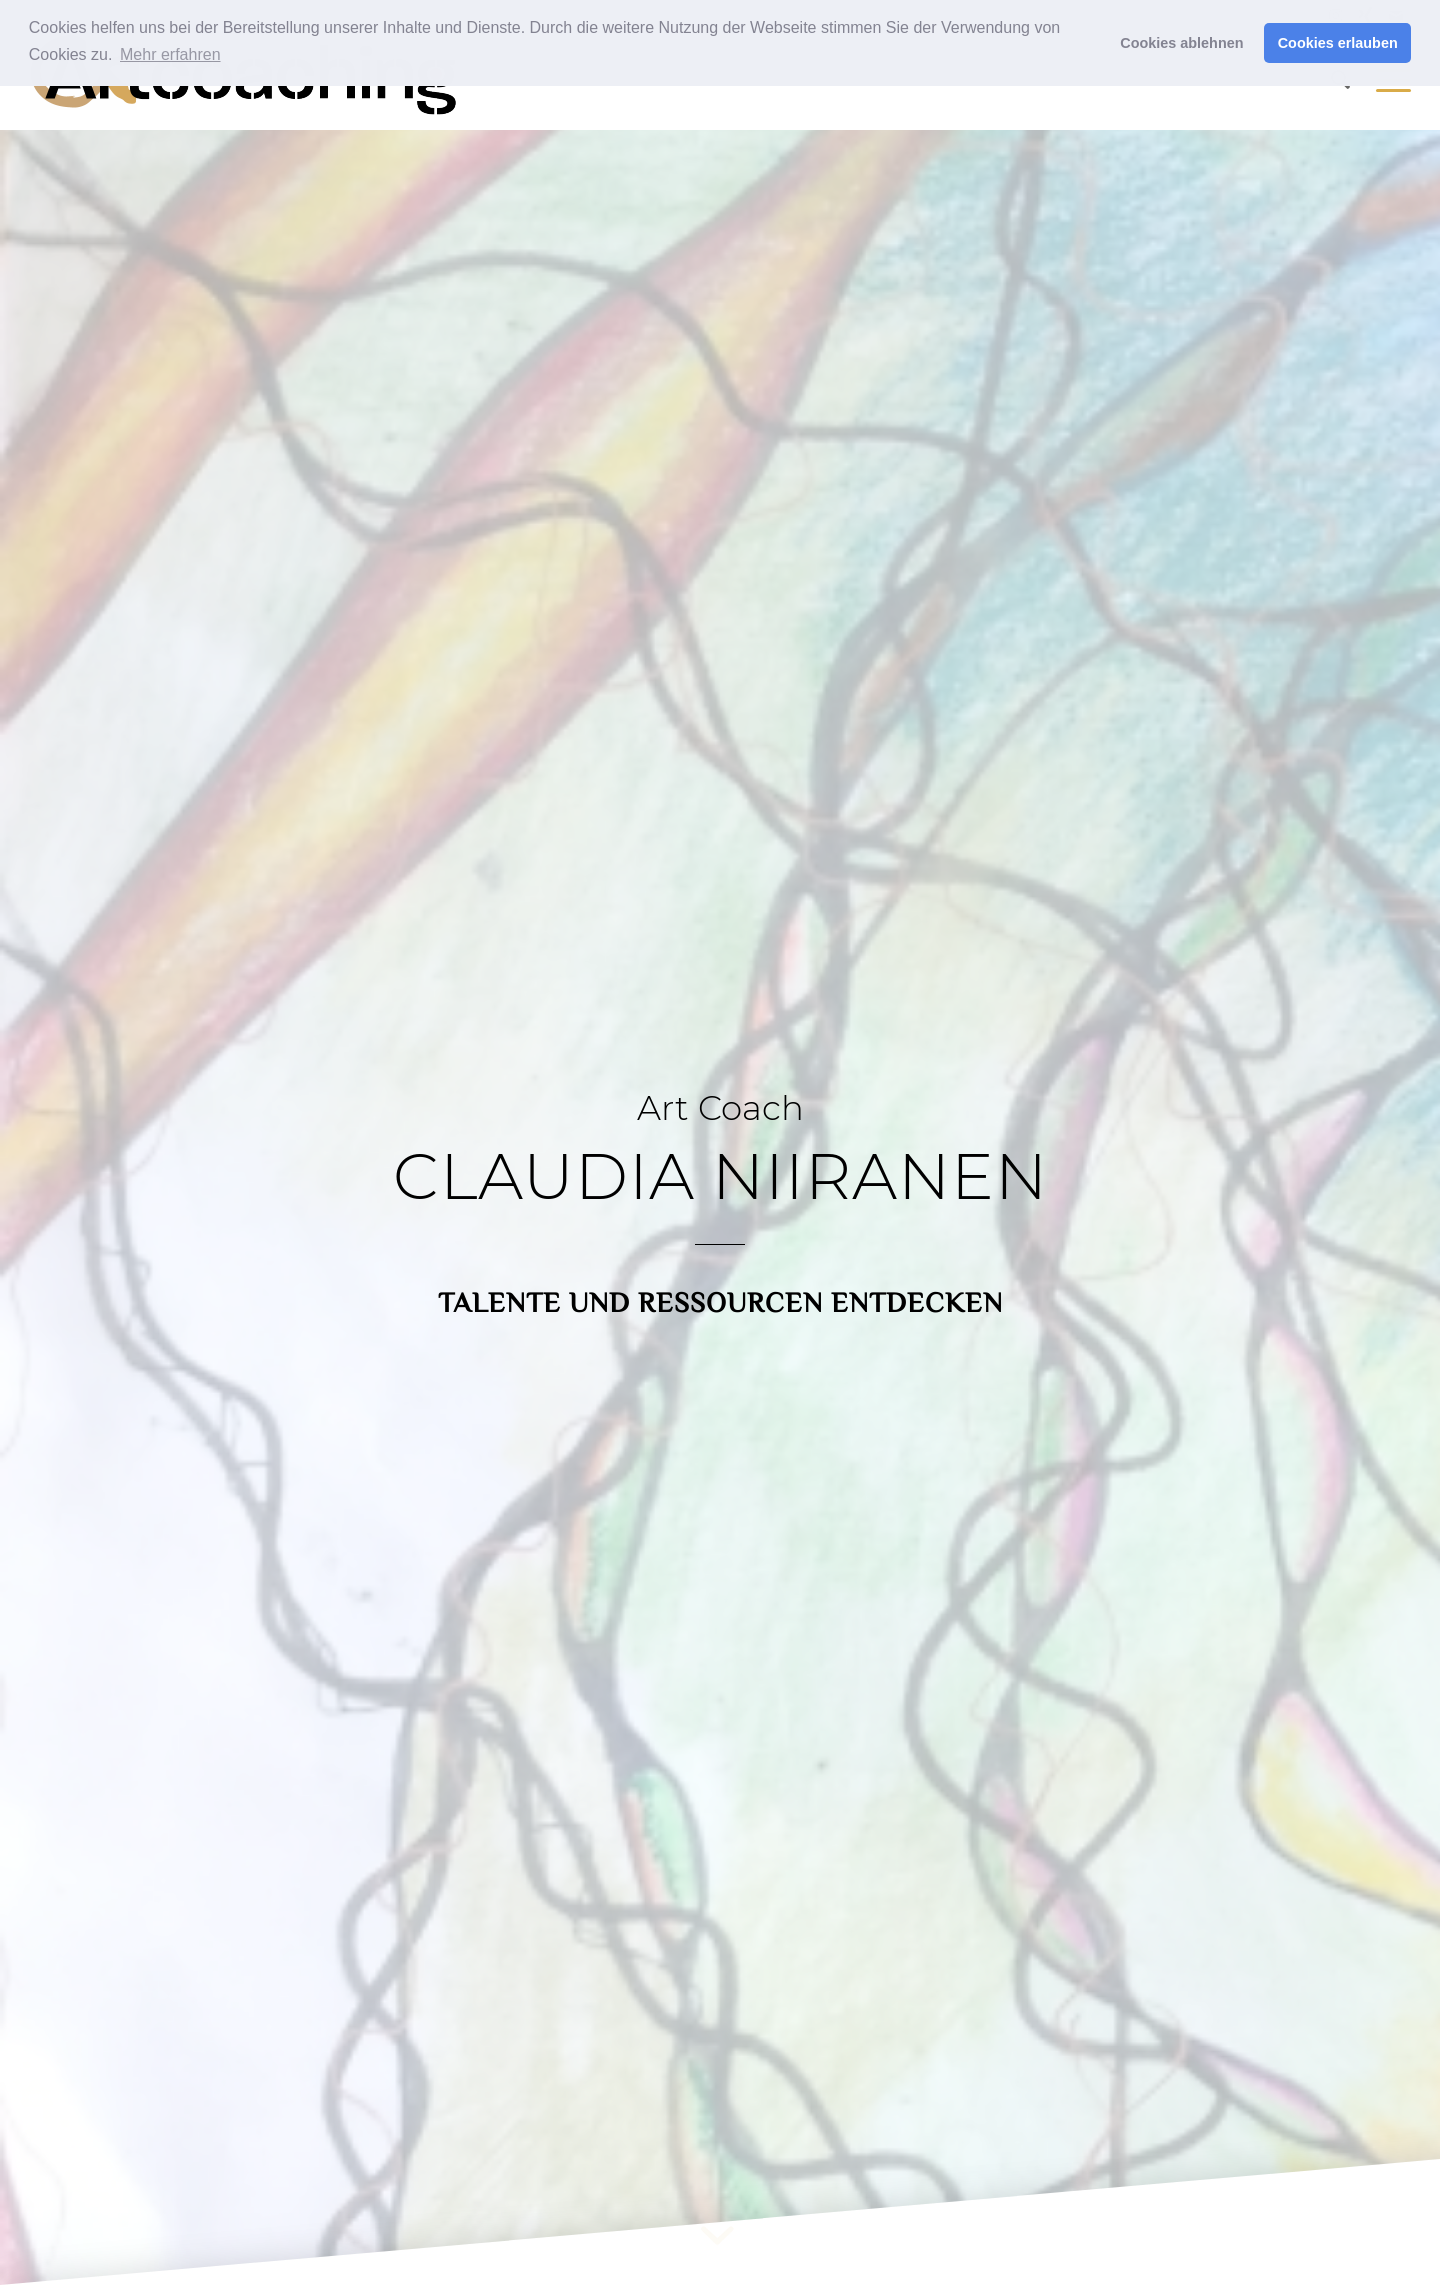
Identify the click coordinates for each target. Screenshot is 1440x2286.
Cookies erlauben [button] (1338, 43)
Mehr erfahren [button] (170, 54)
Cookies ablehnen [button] (1181, 43)
